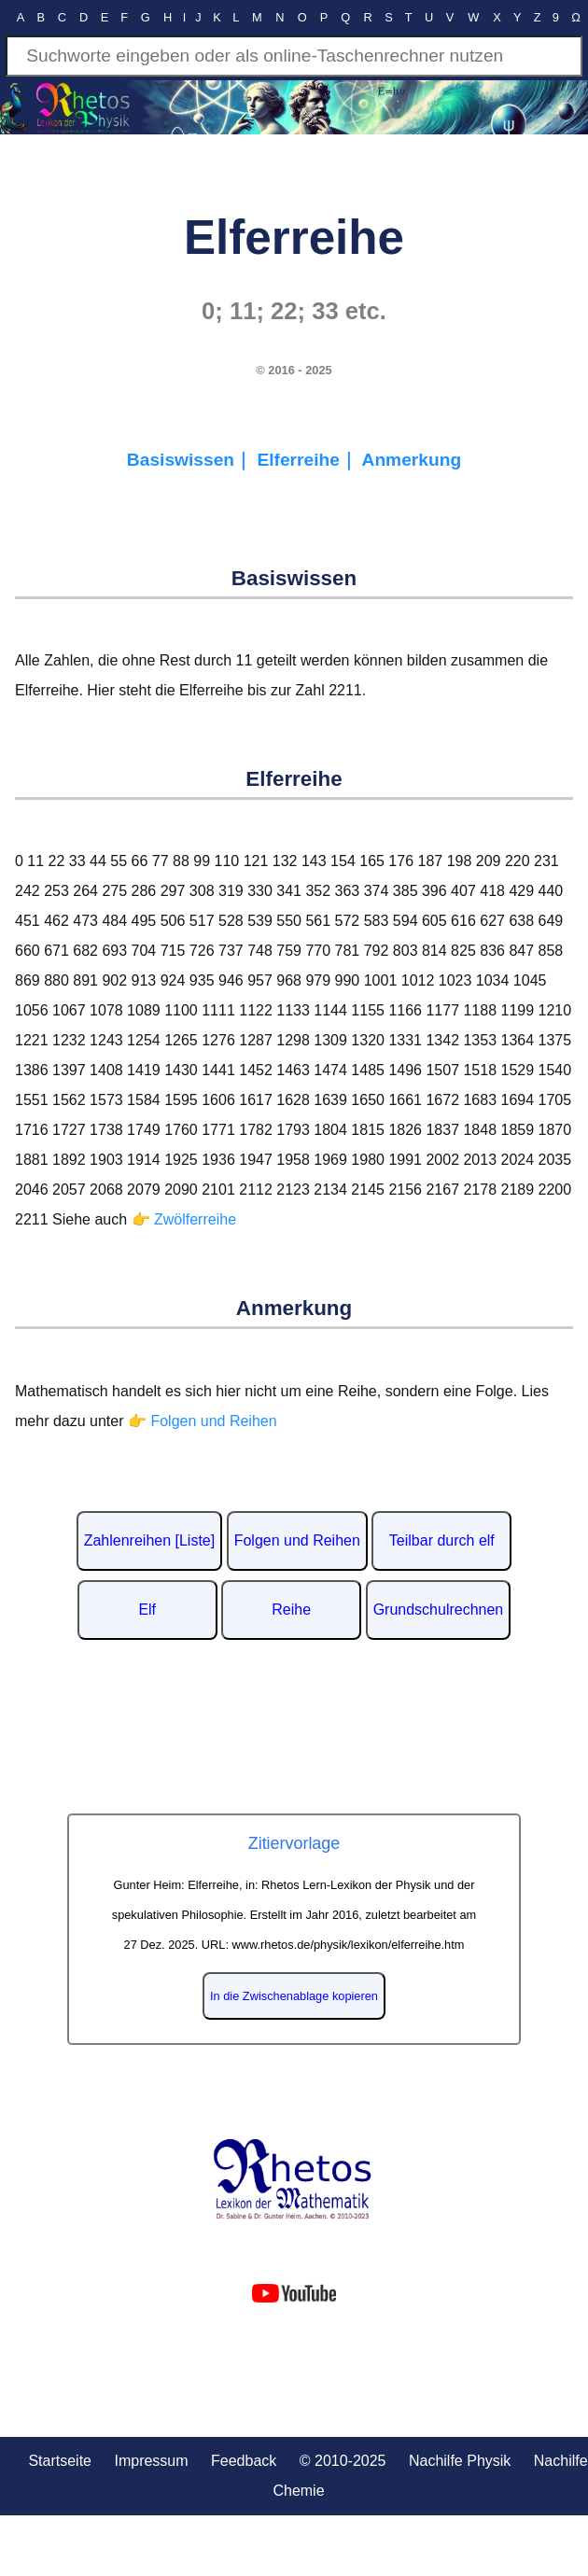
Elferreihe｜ (309, 459)
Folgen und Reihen (297, 1540)
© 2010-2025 (343, 2461)
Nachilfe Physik (460, 2461)
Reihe (291, 1609)
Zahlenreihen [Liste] (150, 1540)
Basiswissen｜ (192, 459)
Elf (147, 1609)
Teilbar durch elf (442, 1540)
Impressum (151, 2461)
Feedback (243, 2461)
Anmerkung (412, 459)
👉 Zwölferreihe (184, 1219)
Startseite (59, 2461)
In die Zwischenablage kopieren (294, 1996)
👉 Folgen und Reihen (202, 1421)
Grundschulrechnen (438, 1609)
